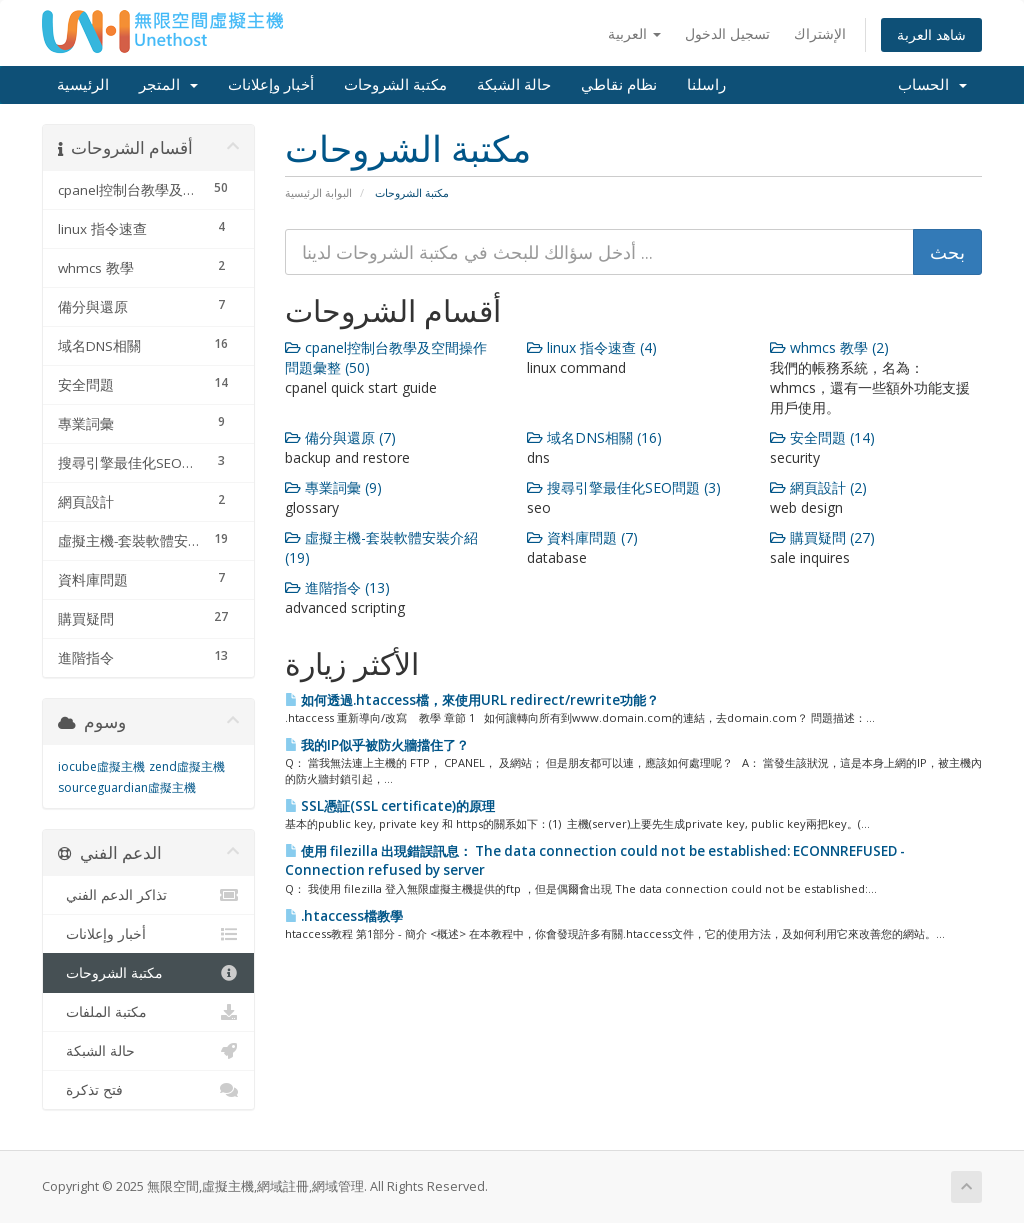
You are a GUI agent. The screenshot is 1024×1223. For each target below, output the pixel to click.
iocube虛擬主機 (101, 766)
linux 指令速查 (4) (592, 347)
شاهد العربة (931, 34)
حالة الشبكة (514, 85)
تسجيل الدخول (727, 33)
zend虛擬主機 (187, 766)
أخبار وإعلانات (271, 85)
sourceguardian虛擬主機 (127, 787)
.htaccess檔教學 (344, 916)
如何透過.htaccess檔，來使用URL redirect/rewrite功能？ (472, 700)
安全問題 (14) (822, 437)
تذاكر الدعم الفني (148, 895)
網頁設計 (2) (818, 487)
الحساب (932, 85)
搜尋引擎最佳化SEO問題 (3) (624, 487)
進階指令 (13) (337, 587)
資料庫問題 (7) (582, 537)
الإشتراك (820, 33)
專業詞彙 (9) (333, 487)
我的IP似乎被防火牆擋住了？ (377, 745)
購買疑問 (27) (822, 537)
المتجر (168, 85)
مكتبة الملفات (148, 1012)
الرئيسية (83, 85)
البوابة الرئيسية (318, 192)
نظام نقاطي (619, 85)
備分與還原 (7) (340, 437)
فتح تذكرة (148, 1090)
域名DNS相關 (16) (594, 437)
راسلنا (706, 85)
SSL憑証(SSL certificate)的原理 (390, 806)
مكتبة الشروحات (395, 85)
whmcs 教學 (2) (829, 347)
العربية (634, 33)
